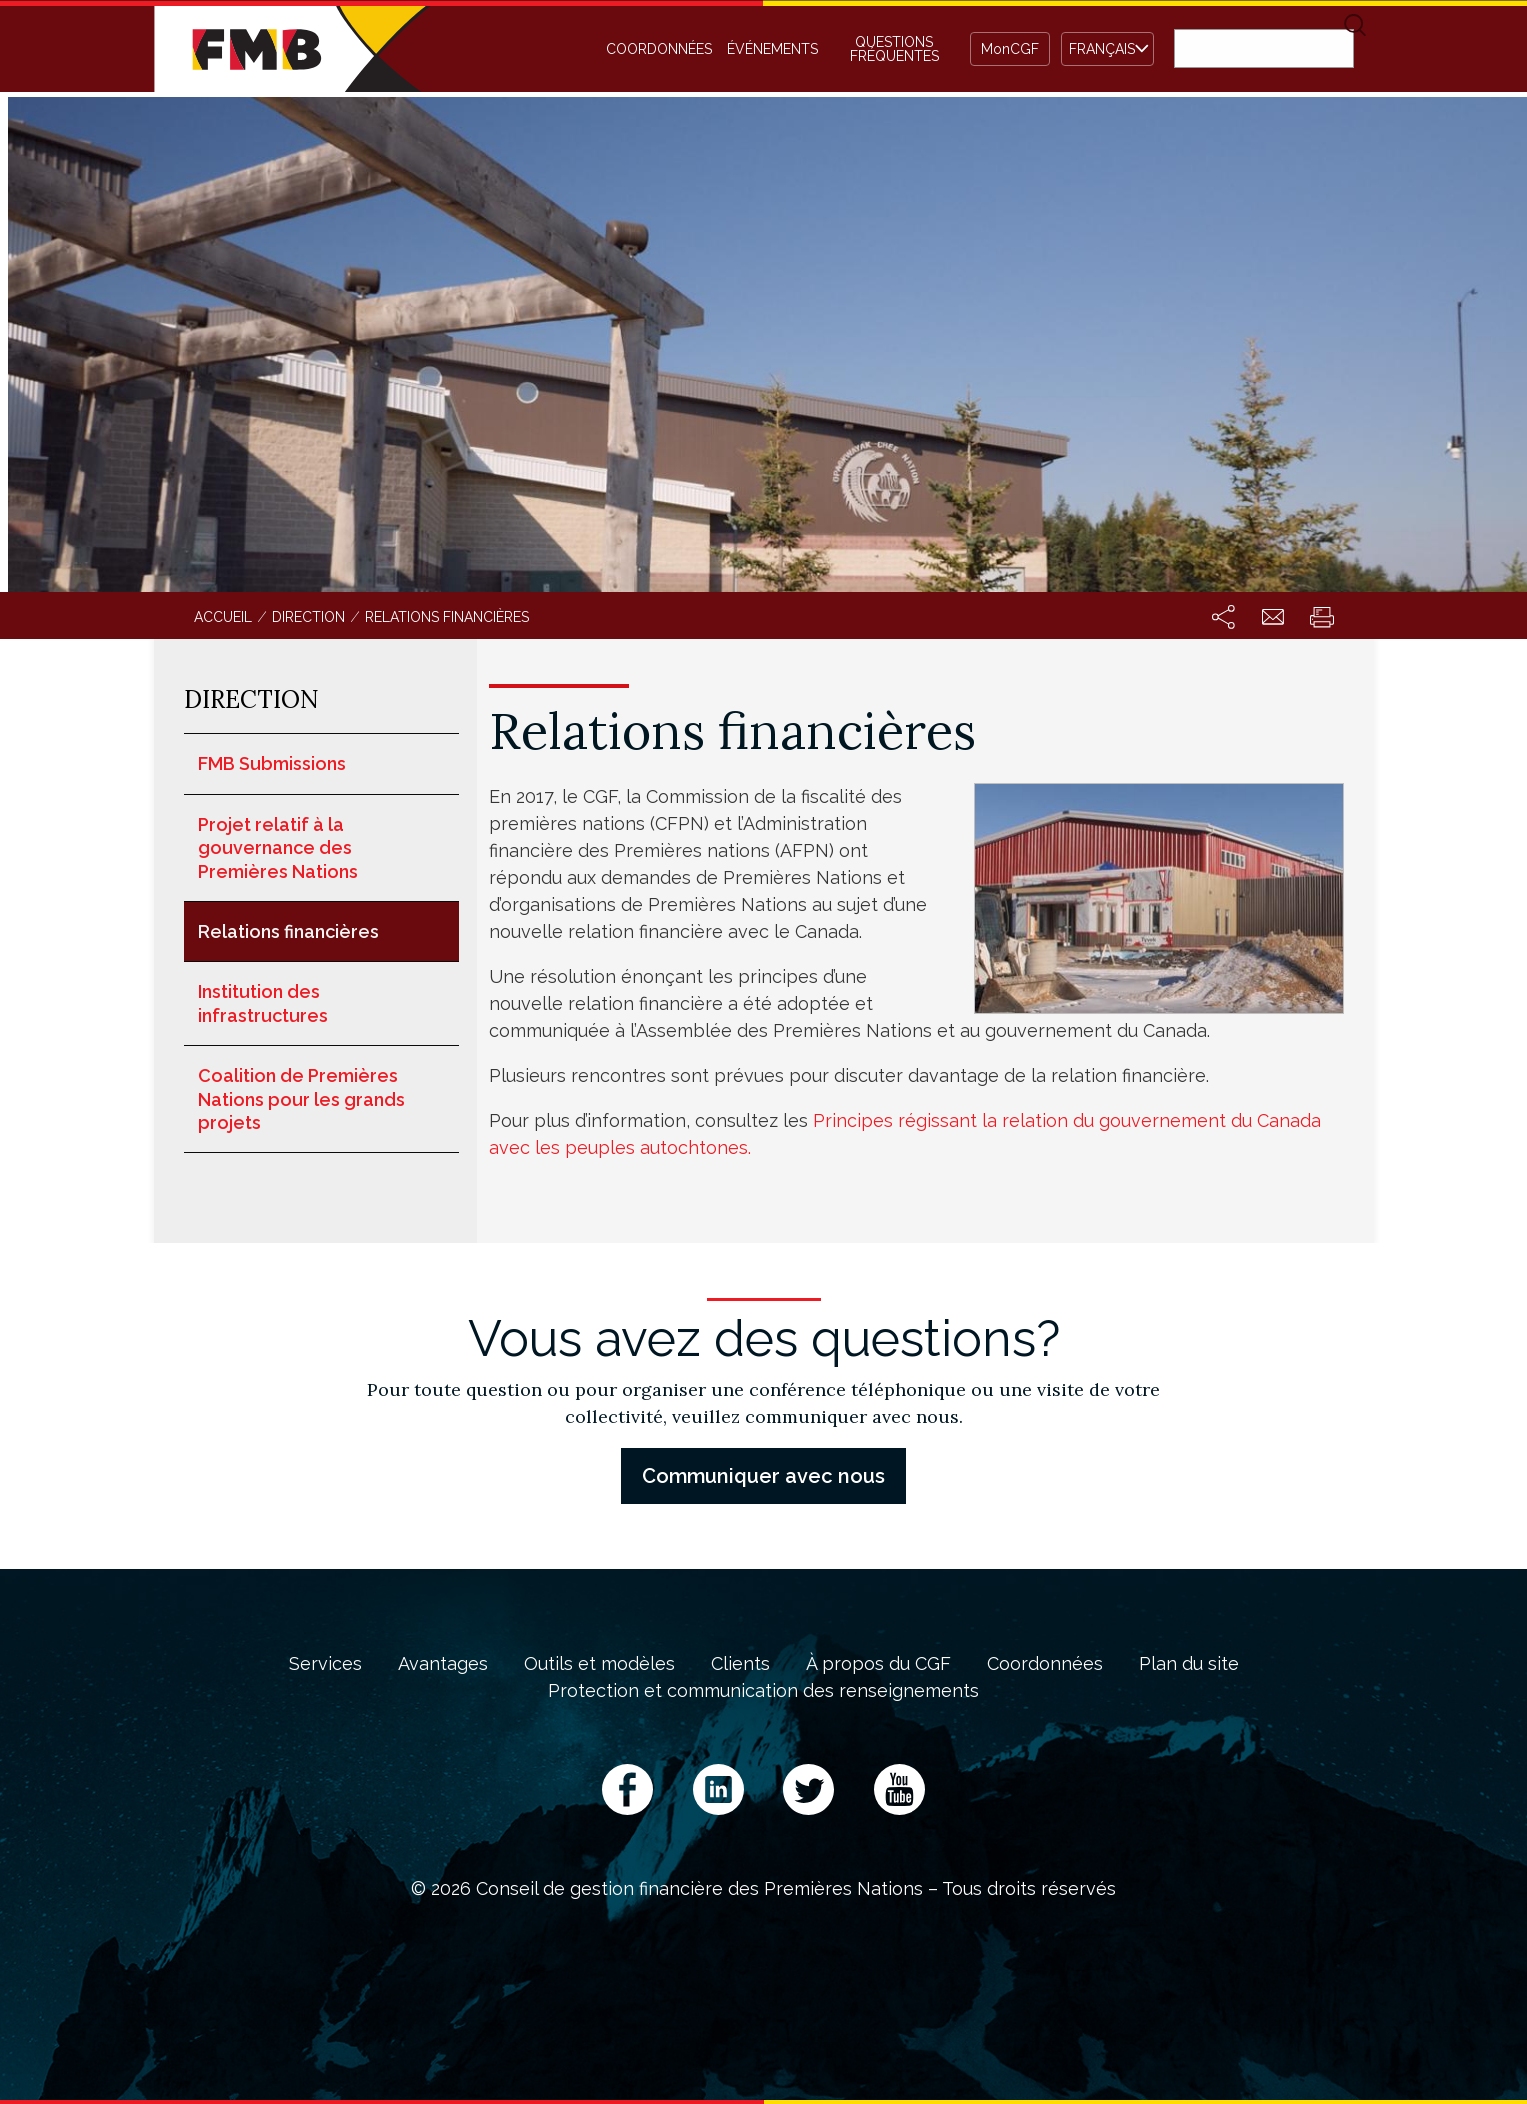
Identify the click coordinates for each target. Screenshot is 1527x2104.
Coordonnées (659, 49)
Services (325, 1664)
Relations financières (288, 931)
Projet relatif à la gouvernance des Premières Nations (278, 848)
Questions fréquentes (894, 49)
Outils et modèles (599, 1664)
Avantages (443, 1664)
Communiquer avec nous (763, 1476)
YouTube (899, 1789)
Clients (740, 1664)
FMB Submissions (272, 763)
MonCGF (1010, 49)
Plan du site (1189, 1664)
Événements (772, 49)
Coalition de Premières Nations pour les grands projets (301, 1099)
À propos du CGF (878, 1664)
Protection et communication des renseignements (763, 1691)
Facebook (627, 1789)
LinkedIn (718, 1789)
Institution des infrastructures (263, 1003)
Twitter (808, 1789)
